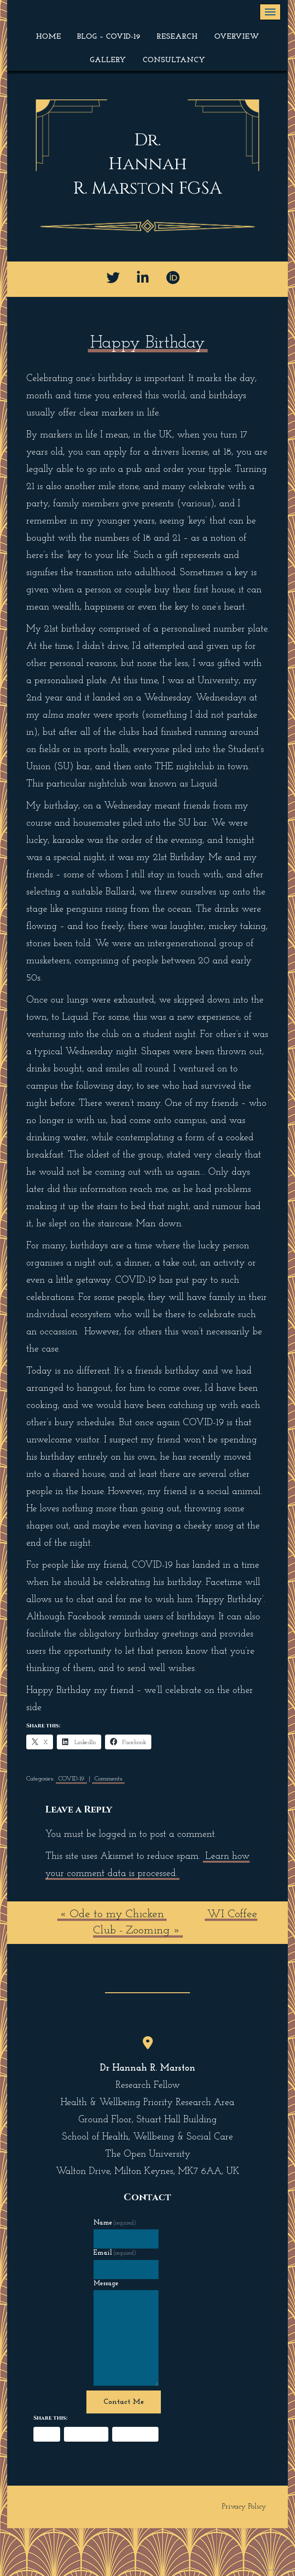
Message (106, 2283)
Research (177, 37)
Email (115, 2253)
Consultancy (174, 60)
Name (115, 2223)
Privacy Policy (244, 2507)
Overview (236, 37)
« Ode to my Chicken (112, 1914)
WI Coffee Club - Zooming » (175, 1922)
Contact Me (124, 2402)
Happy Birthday (147, 343)
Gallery (108, 60)
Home (48, 37)
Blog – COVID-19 (108, 37)
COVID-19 (71, 1778)
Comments (108, 1778)
